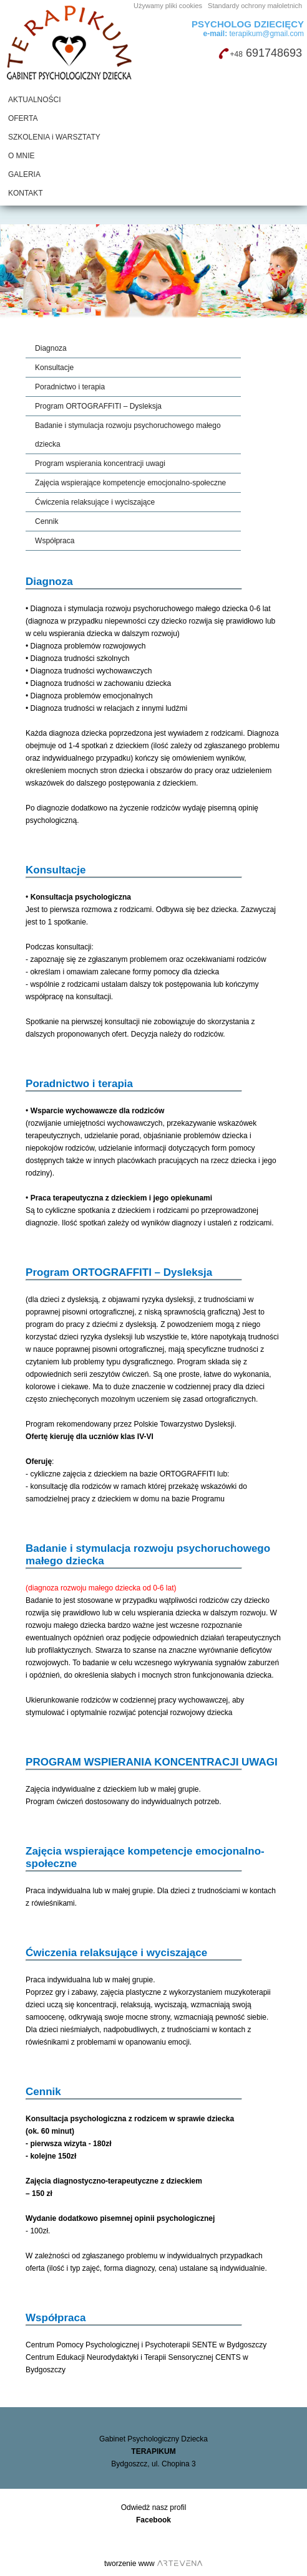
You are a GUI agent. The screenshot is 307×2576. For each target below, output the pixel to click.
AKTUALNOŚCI (34, 99)
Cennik (46, 521)
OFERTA (23, 118)
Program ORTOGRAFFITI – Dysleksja (98, 406)
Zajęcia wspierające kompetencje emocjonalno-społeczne (130, 482)
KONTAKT (25, 193)
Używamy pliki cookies (168, 5)
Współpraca (54, 540)
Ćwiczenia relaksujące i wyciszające (95, 502)
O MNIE (21, 155)
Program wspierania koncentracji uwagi (100, 463)
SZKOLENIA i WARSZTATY (54, 137)
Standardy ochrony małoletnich (255, 5)
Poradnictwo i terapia (70, 387)
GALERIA (24, 174)
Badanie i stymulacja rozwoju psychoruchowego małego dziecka (128, 435)
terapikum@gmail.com (254, 33)
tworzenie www (129, 2563)
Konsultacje (54, 367)
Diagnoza (51, 348)
